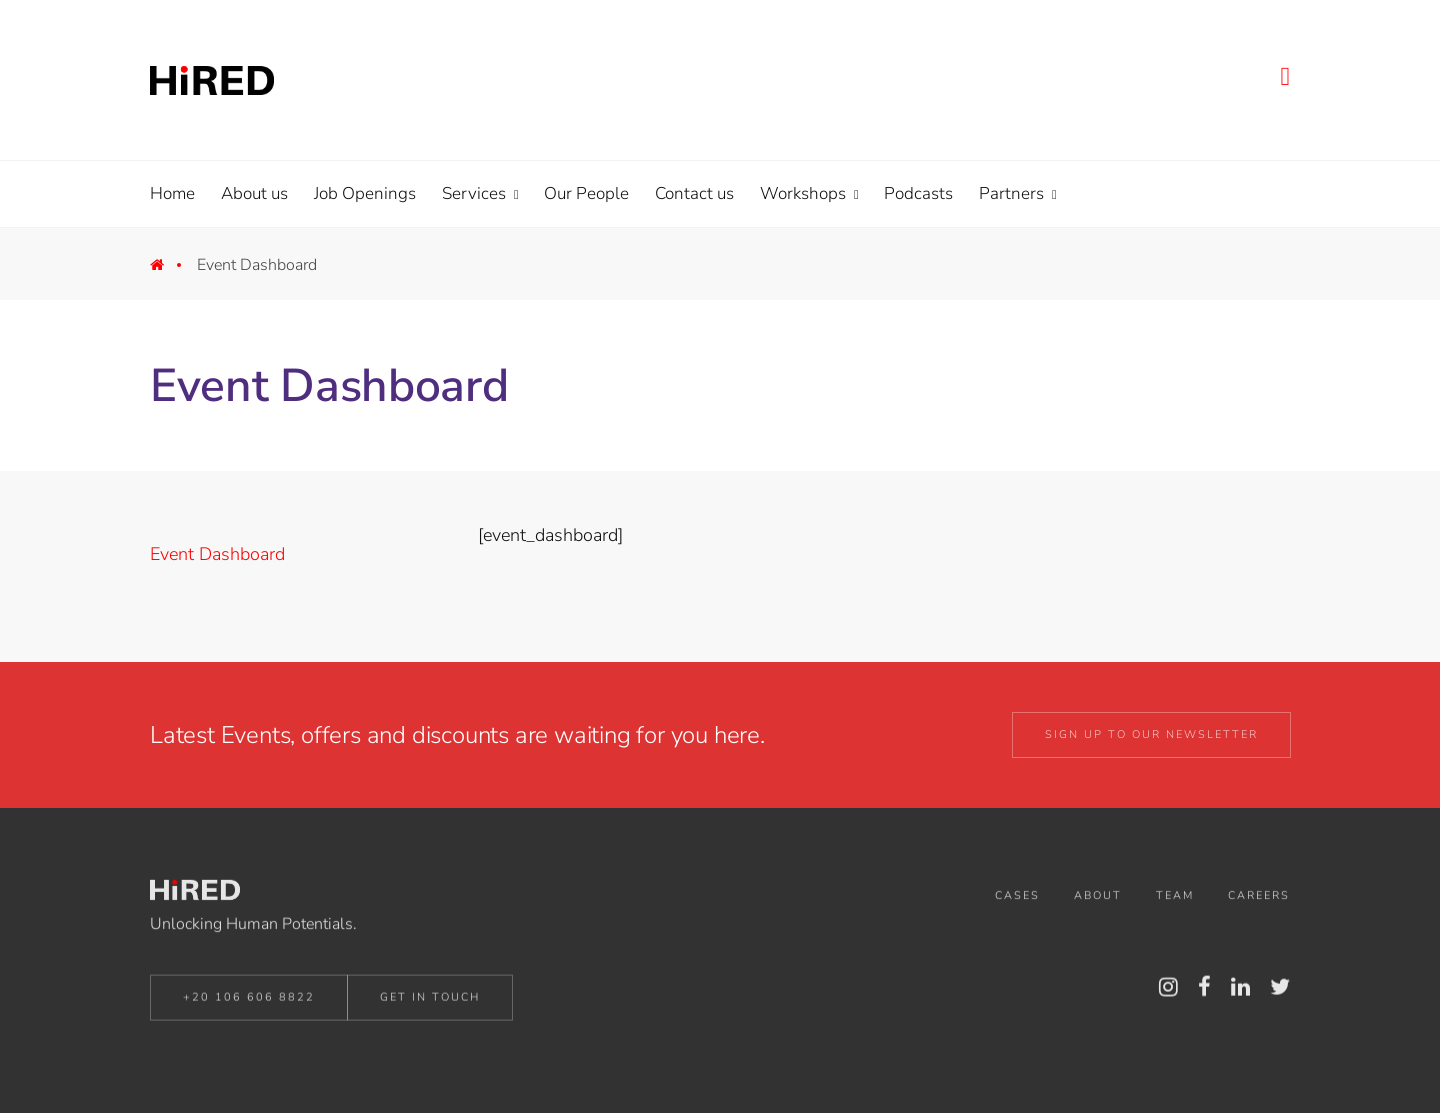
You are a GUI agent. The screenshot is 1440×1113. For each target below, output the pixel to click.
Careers (1259, 899)
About (1098, 899)
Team (1175, 899)
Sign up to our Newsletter (1151, 734)
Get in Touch (430, 1000)
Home (171, 270)
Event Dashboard (217, 554)
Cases (1017, 899)
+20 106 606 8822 (249, 1000)
